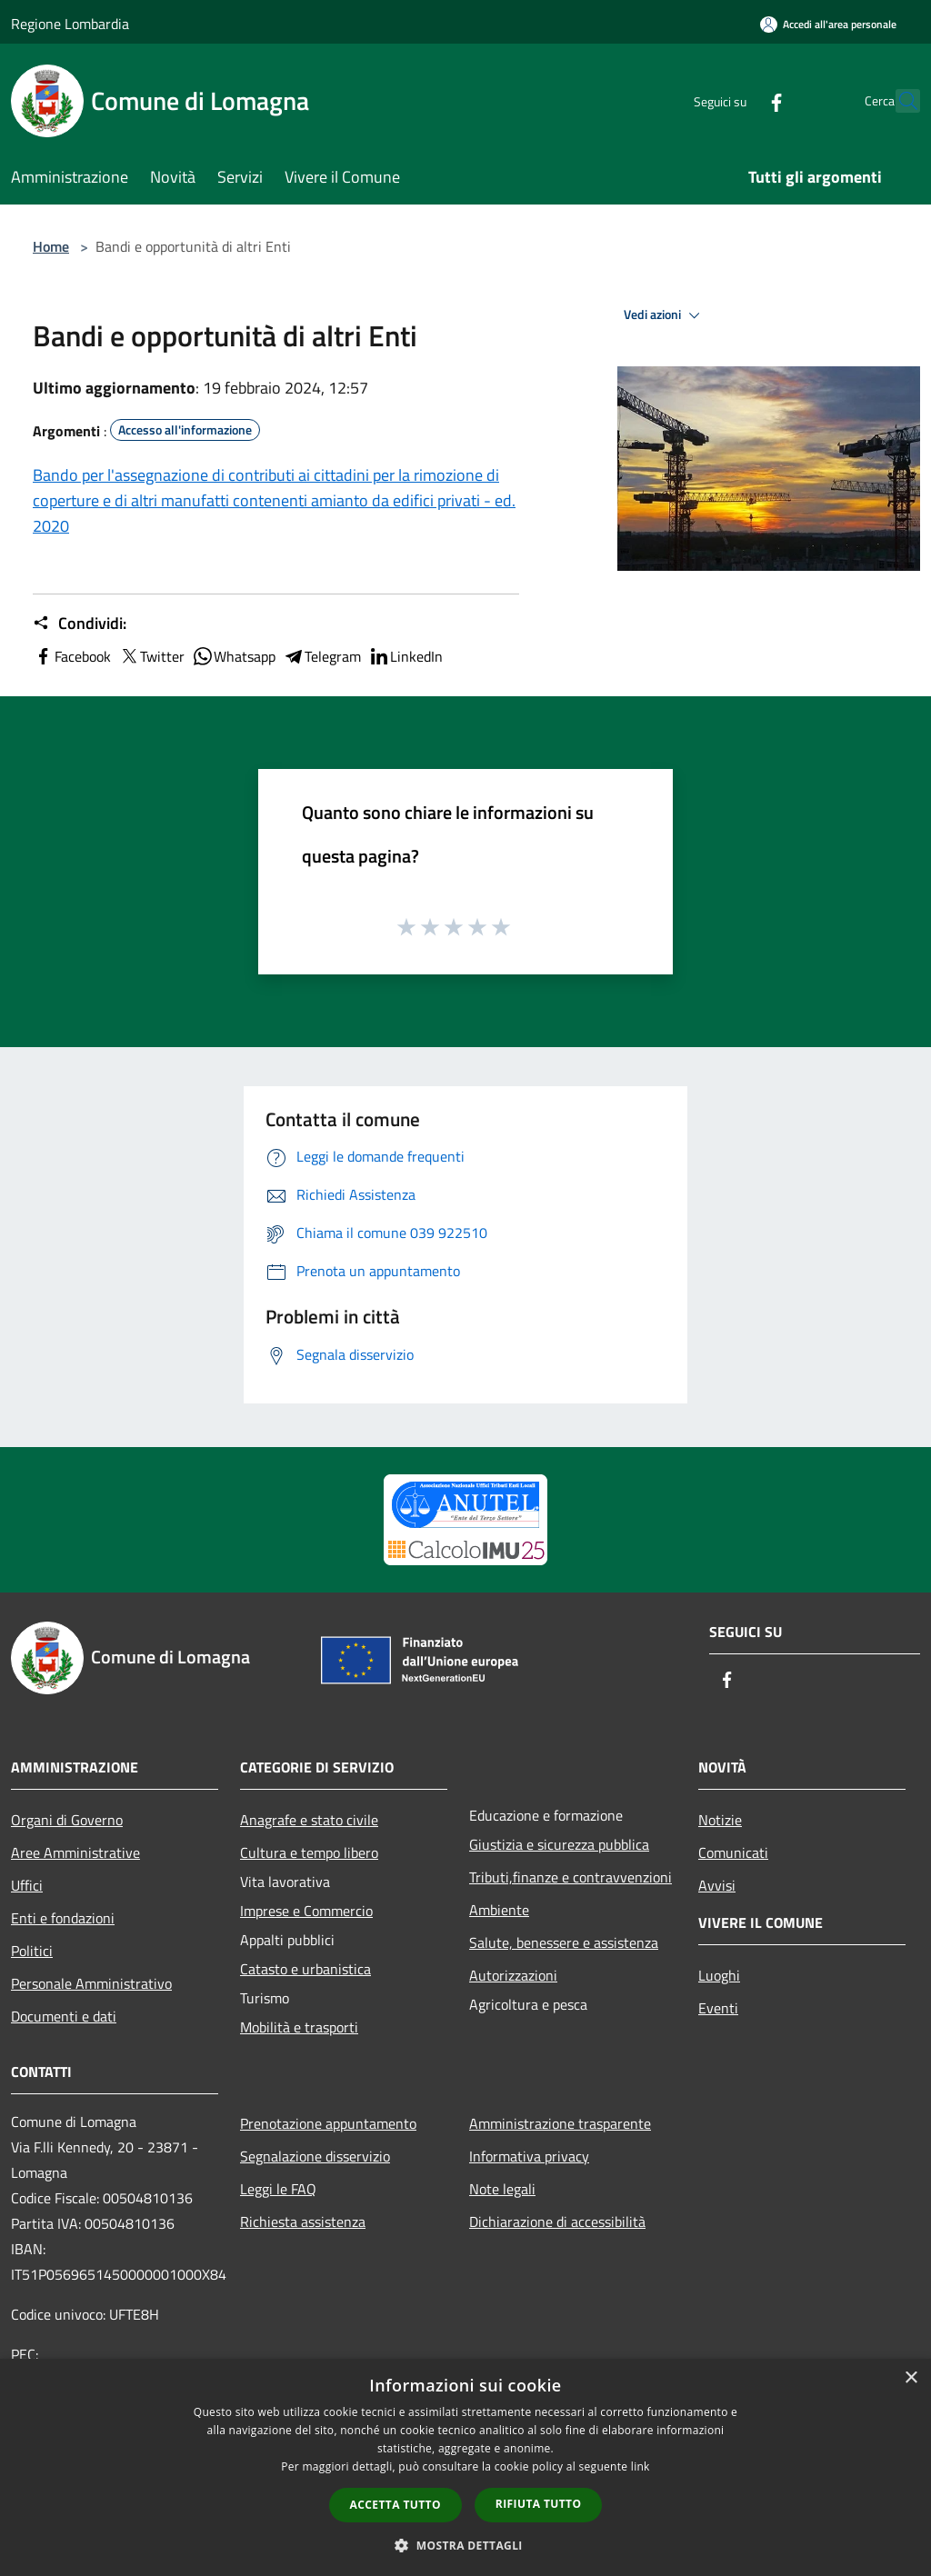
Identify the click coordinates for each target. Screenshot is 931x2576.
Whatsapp (233, 656)
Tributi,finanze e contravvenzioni (570, 1877)
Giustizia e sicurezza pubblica (559, 1844)
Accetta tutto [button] (395, 2504)
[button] (465, 2545)
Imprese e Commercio (306, 1911)
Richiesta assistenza (302, 2221)
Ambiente (499, 1910)
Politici (32, 1951)
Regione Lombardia (70, 24)
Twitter (151, 656)
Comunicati (733, 1852)
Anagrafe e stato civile (309, 1820)
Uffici (27, 1885)
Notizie (720, 1820)
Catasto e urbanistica (305, 1969)
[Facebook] (736, 100)
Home (51, 246)
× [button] (910, 2378)
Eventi (718, 2008)
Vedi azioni (665, 315)
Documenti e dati (63, 2016)
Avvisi (717, 1885)
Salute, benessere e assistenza (563, 1942)
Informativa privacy (529, 2156)
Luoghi (719, 1975)
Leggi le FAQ (278, 2189)
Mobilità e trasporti (299, 2027)
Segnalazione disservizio (315, 2156)
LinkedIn (405, 656)
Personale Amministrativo (91, 1983)
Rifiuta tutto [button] (539, 2503)
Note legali (502, 2189)
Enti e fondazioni (63, 1918)
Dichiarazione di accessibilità (557, 2221)
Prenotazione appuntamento (328, 2123)
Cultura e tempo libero (309, 1852)
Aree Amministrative (75, 1852)
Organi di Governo (67, 1820)
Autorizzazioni (513, 1975)
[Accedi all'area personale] (828, 24)
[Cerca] (898, 101)
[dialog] (465, 2467)
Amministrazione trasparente (560, 2123)
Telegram (322, 656)
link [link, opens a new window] (640, 2466)
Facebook (72, 656)
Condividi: (79, 623)
